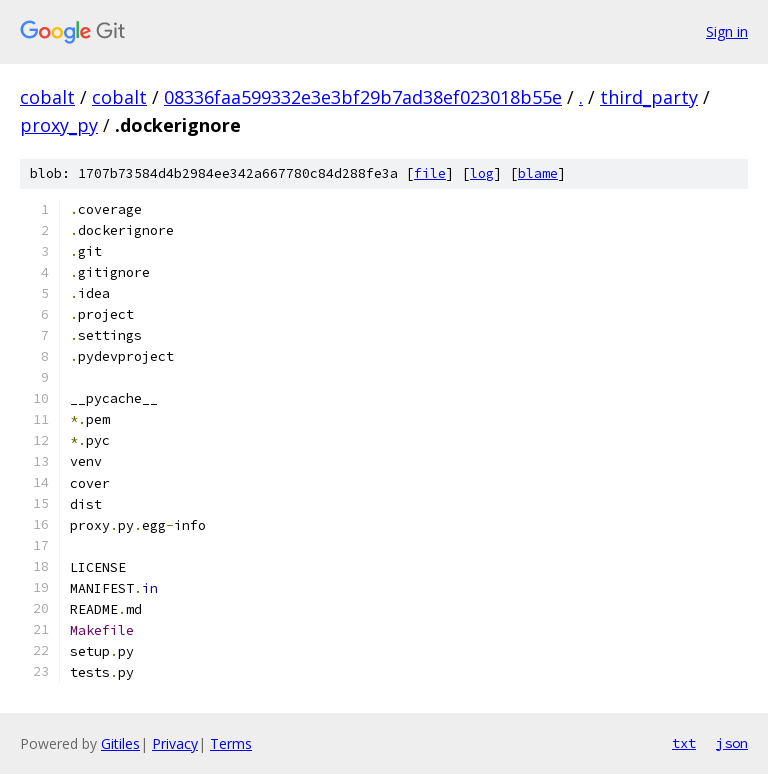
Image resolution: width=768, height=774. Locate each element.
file (430, 173)
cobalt (47, 97)
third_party (649, 97)
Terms (231, 743)
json (732, 743)
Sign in (727, 31)
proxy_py (59, 125)
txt (684, 743)
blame (538, 173)
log (482, 173)
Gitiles (120, 743)
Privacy (175, 743)
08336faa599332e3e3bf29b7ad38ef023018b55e (363, 97)
